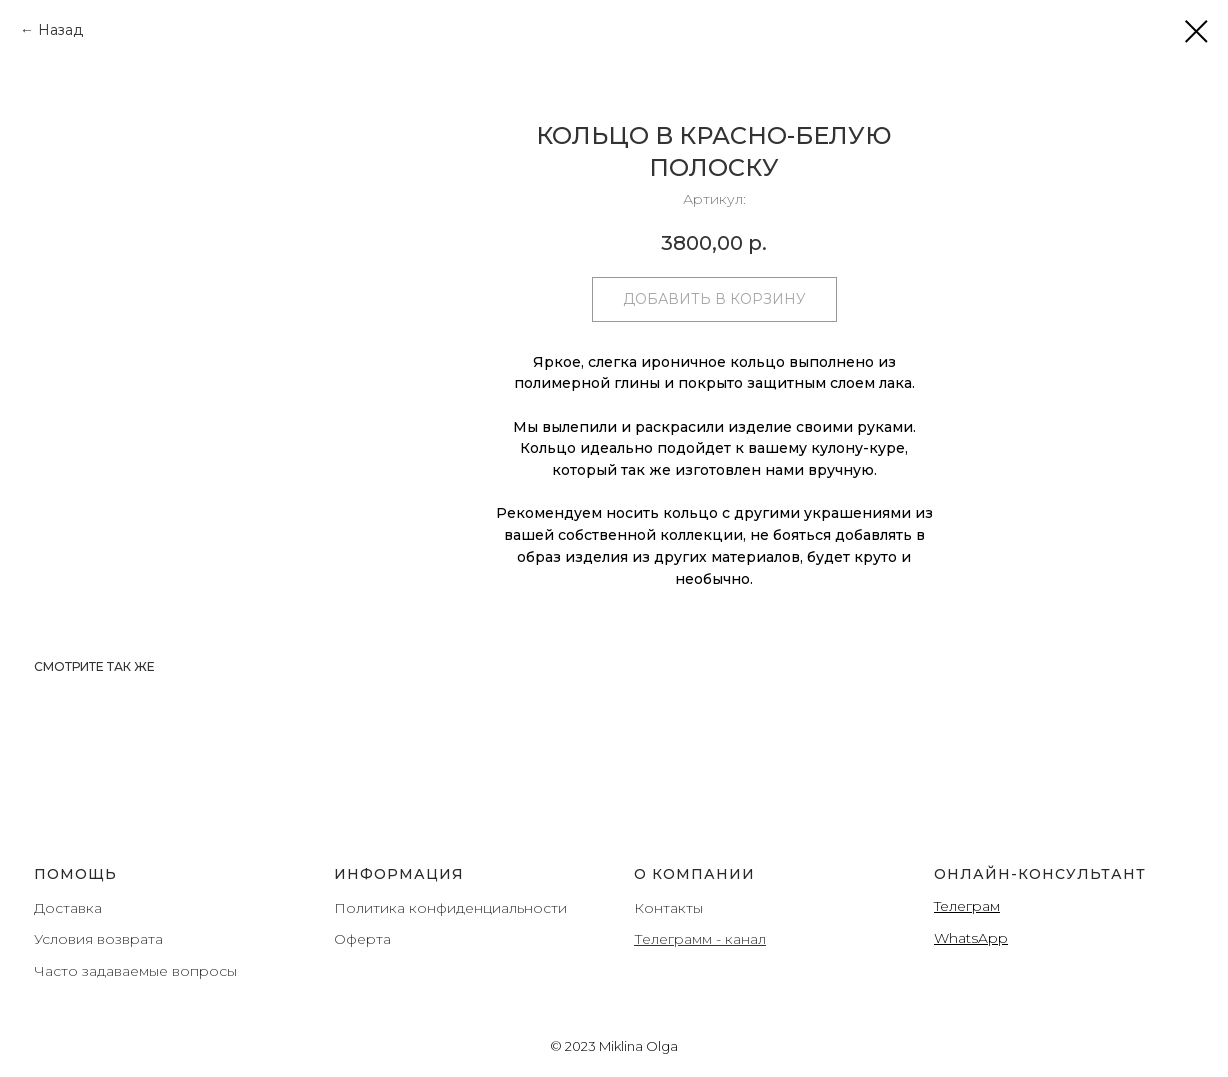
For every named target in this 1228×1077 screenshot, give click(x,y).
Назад (60, 30)
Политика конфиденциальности (450, 908)
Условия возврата (98, 939)
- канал (739, 939)
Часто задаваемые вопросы (135, 971)
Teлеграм (967, 906)
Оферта (362, 939)
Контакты (668, 908)
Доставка (68, 908)
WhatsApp (971, 938)
